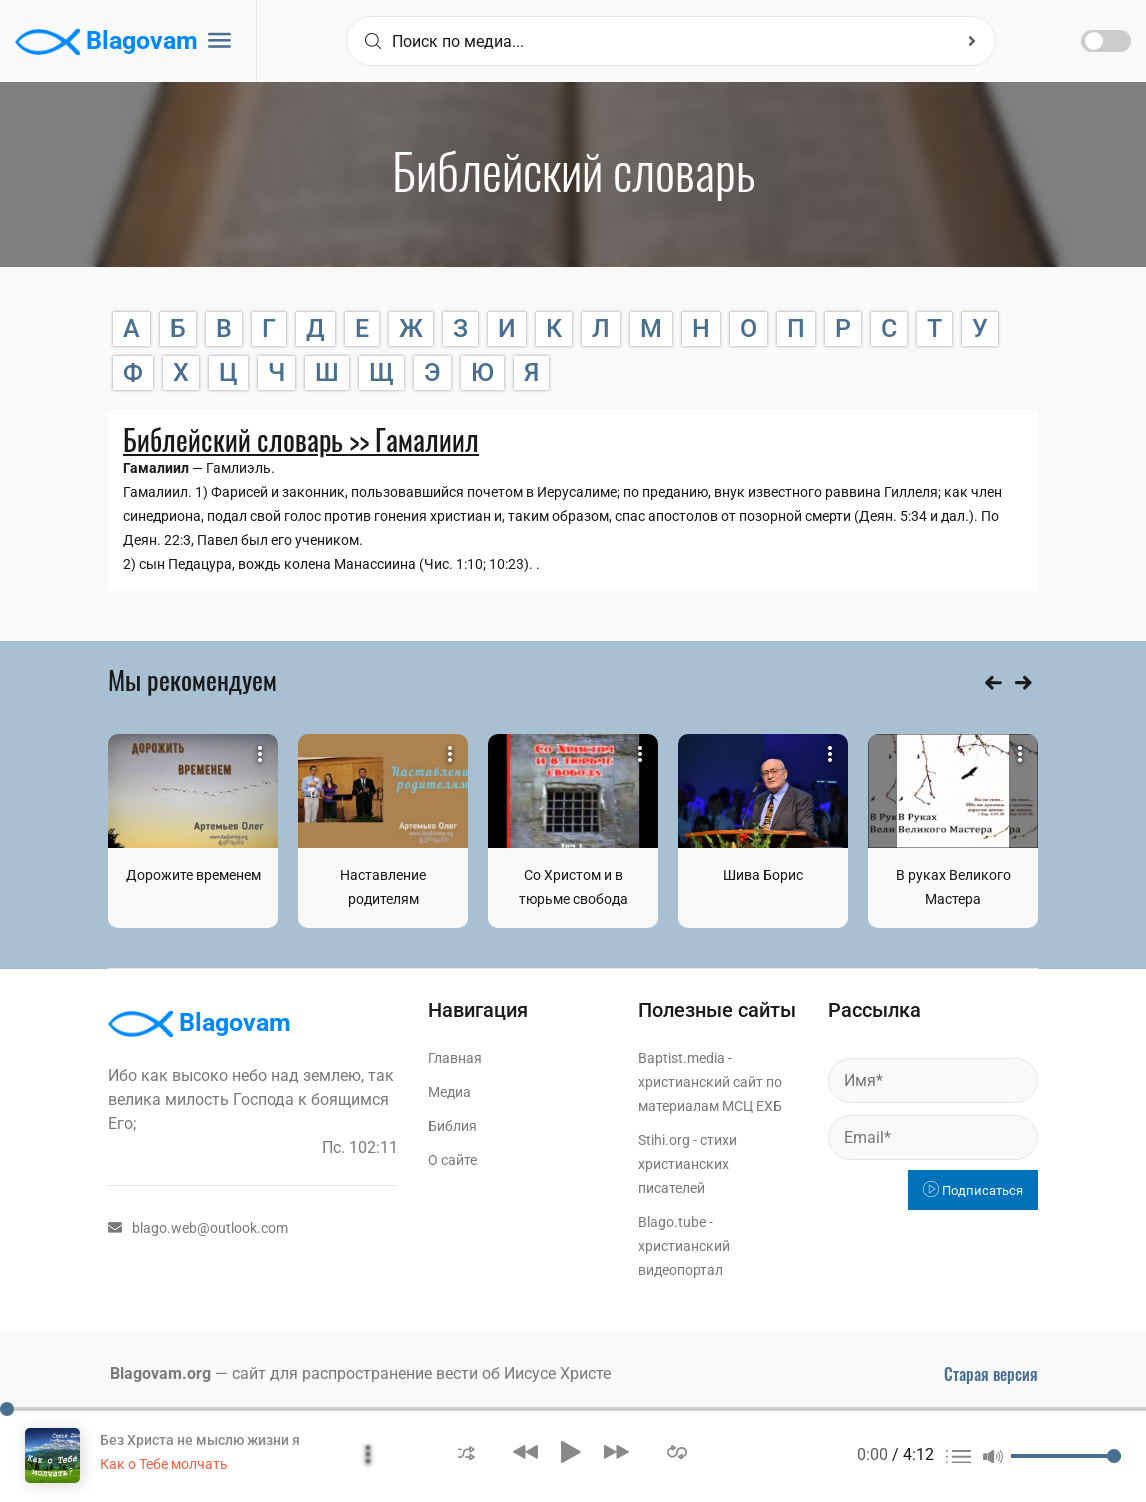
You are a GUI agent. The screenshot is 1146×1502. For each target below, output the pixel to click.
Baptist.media (681, 1058)
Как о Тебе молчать (164, 1464)
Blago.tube (672, 1222)
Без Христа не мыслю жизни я (200, 1440)
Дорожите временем (193, 875)
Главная (455, 1058)
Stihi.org (664, 1140)
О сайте (452, 1160)
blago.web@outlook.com (198, 1228)
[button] (466, 1451)
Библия (452, 1126)
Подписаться (973, 1190)
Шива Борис (763, 875)
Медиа (449, 1092)
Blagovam (106, 42)
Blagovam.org (160, 1373)
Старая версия (991, 1374)
